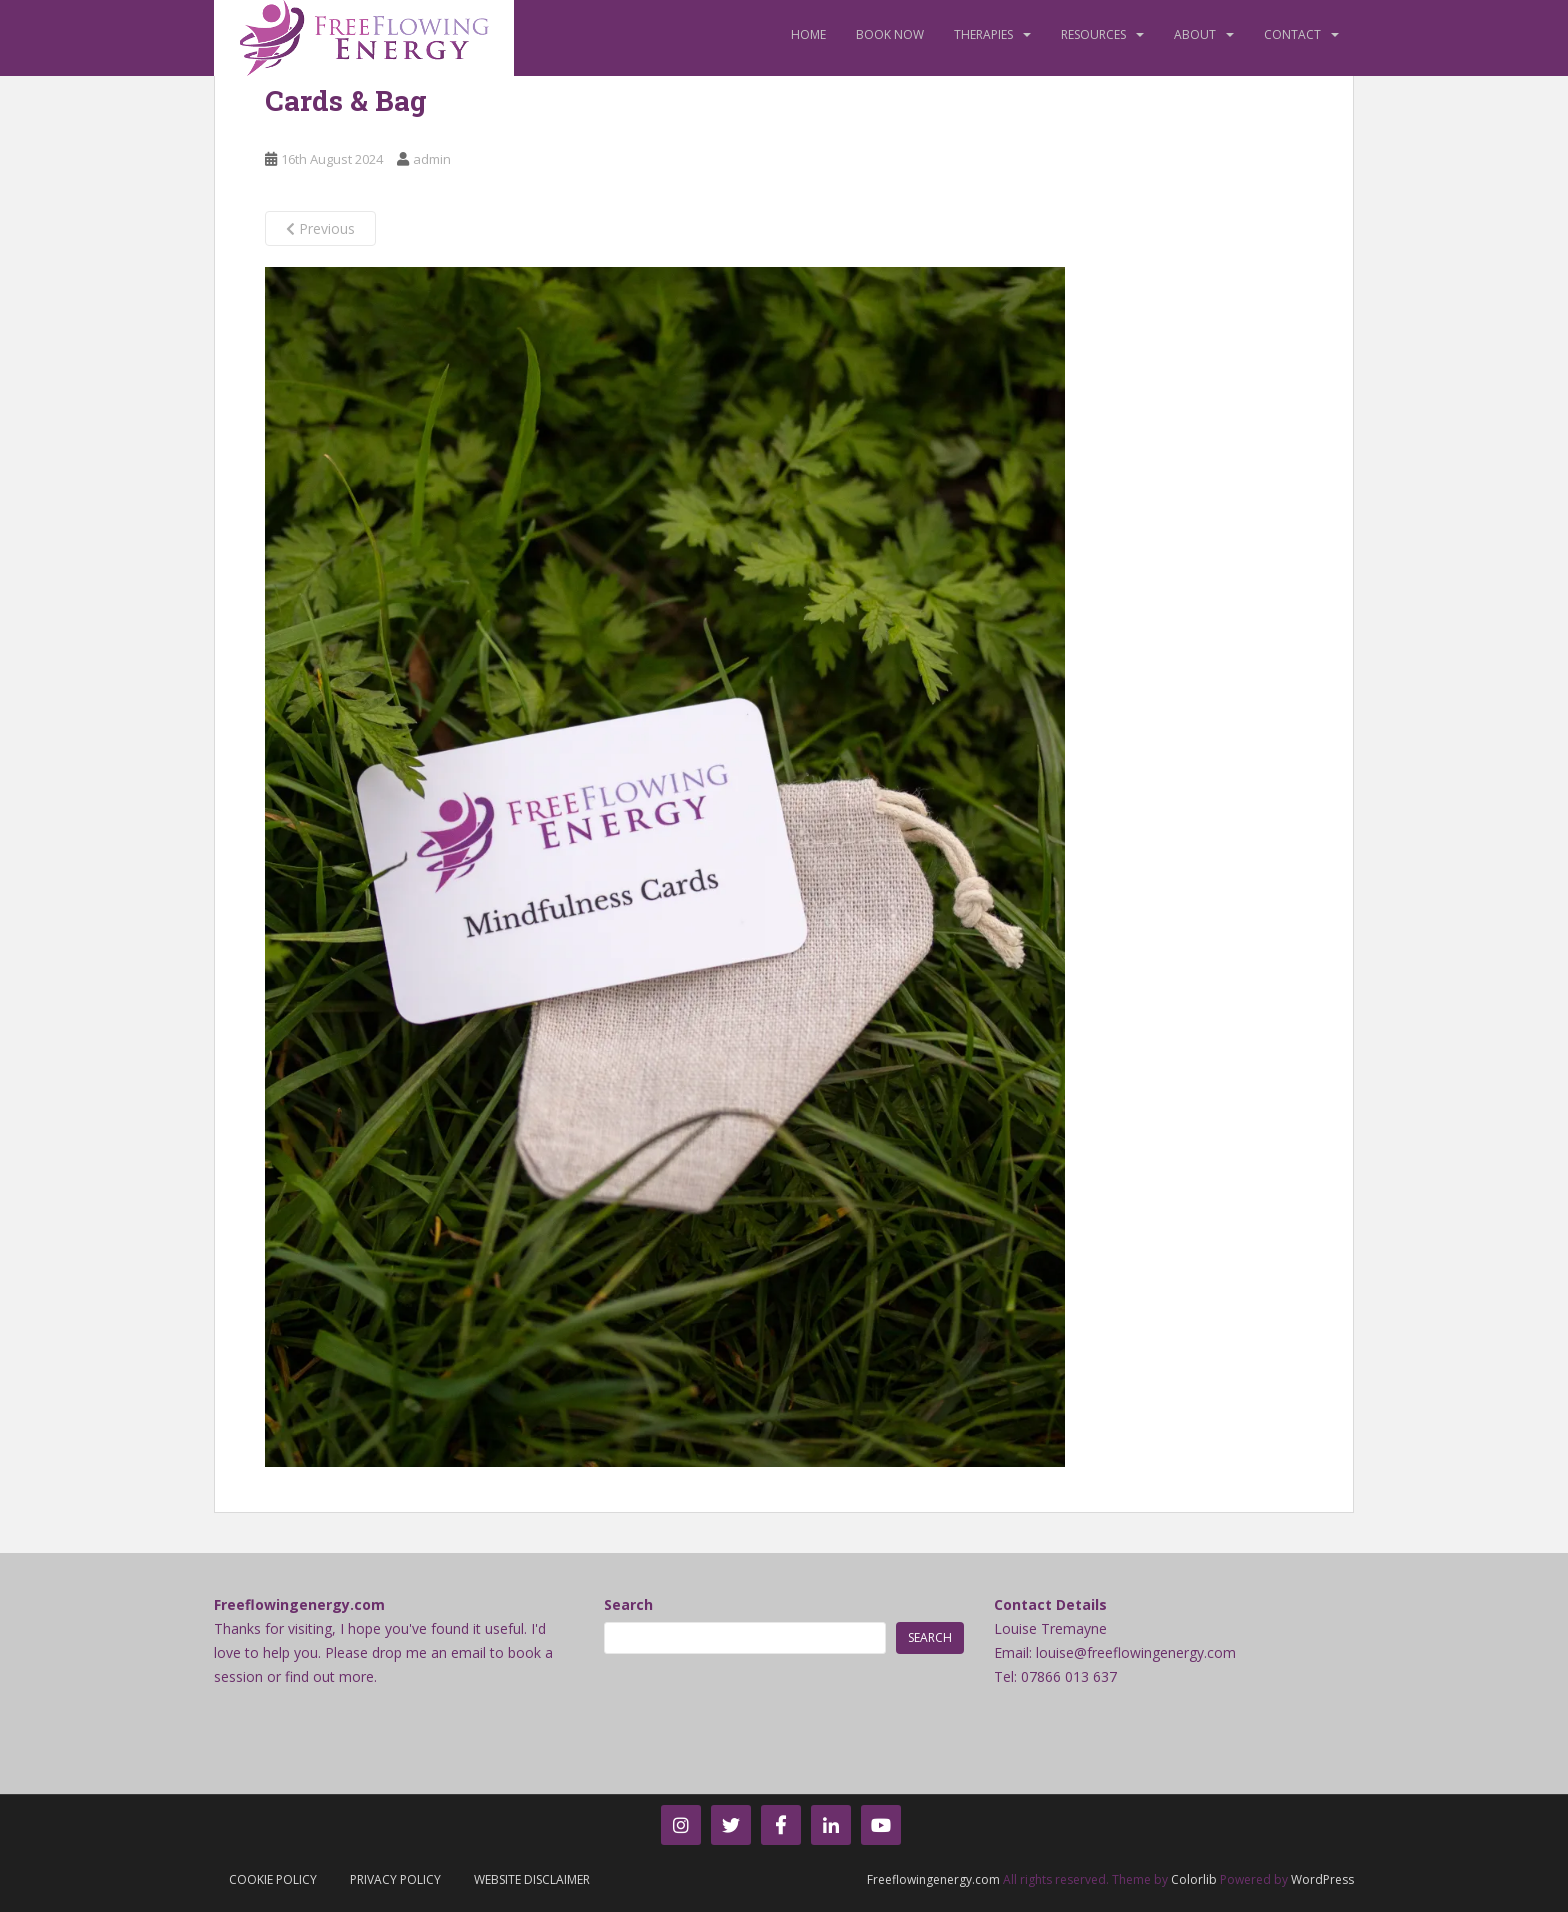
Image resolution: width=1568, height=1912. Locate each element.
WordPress (1322, 1879)
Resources (1093, 34)
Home (808, 34)
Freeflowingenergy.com (933, 1879)
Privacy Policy (395, 1879)
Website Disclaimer (532, 1879)
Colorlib (1194, 1879)
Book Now (890, 34)
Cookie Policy (273, 1879)
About (1195, 34)
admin (432, 159)
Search (628, 1604)
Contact (1292, 34)
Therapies (983, 34)
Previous (320, 228)
